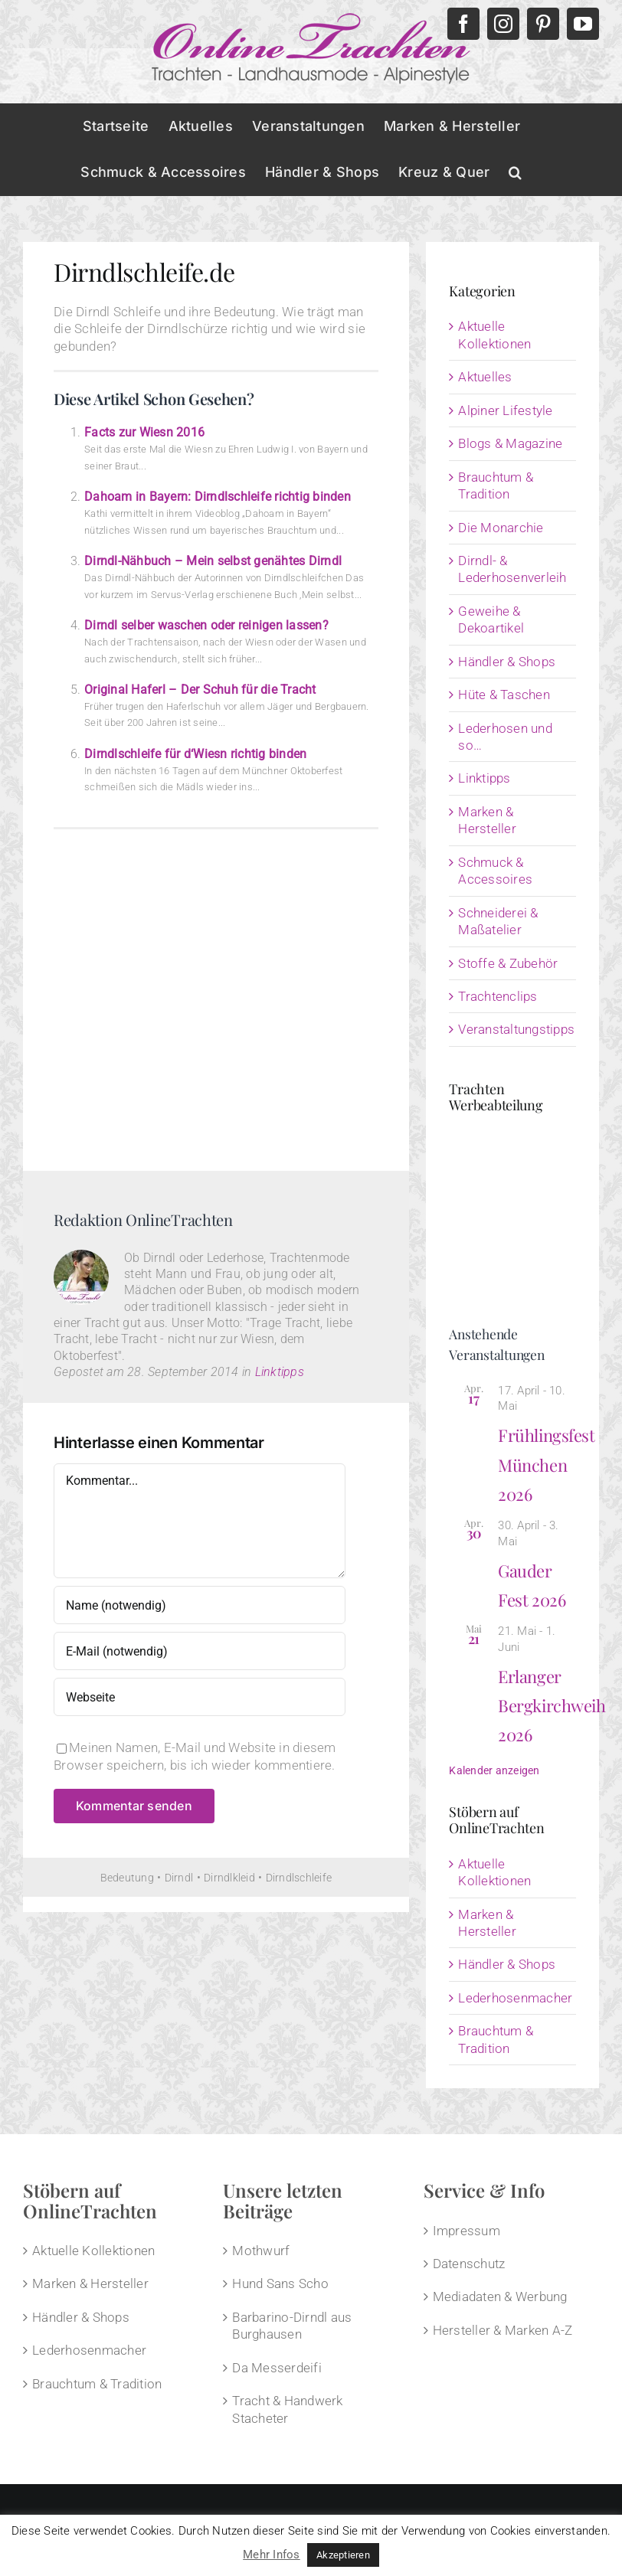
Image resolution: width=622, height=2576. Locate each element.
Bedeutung (127, 1878)
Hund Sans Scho (280, 2283)
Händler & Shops (506, 661)
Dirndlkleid (229, 1878)
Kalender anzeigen (494, 1770)
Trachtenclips (497, 996)
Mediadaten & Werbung (500, 2296)
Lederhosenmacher (515, 1998)
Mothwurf (261, 2250)
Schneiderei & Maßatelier (498, 921)
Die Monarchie (500, 527)
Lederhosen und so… (505, 737)
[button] (515, 172)
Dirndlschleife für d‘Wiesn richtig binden (195, 754)
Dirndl (179, 1878)
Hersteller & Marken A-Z (503, 2330)
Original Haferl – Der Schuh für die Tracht (200, 689)
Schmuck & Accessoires (495, 871)
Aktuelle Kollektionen (494, 335)
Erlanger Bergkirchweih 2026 (551, 1706)
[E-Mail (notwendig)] (199, 1651)
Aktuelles (485, 376)
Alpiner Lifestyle (505, 410)
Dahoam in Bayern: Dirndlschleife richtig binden (217, 496)
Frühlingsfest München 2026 (546, 1464)
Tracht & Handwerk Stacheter (287, 2409)
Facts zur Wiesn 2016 (144, 432)
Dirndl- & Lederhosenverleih (512, 569)
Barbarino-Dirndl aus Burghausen (292, 2326)
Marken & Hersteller (487, 820)
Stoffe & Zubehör (508, 963)
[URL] (199, 1697)
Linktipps (279, 1372)
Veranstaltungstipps (513, 1029)
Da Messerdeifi (277, 2367)
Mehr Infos (271, 2554)
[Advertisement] (216, 994)
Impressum (466, 2230)
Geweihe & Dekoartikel (491, 619)
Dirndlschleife (299, 1878)
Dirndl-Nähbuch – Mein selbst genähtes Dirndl (213, 561)
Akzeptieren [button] (343, 2555)
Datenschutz (469, 2263)
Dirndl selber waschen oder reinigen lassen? (206, 625)
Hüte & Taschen (504, 694)
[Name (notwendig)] (199, 1605)
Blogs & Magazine (510, 443)
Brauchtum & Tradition (495, 485)
